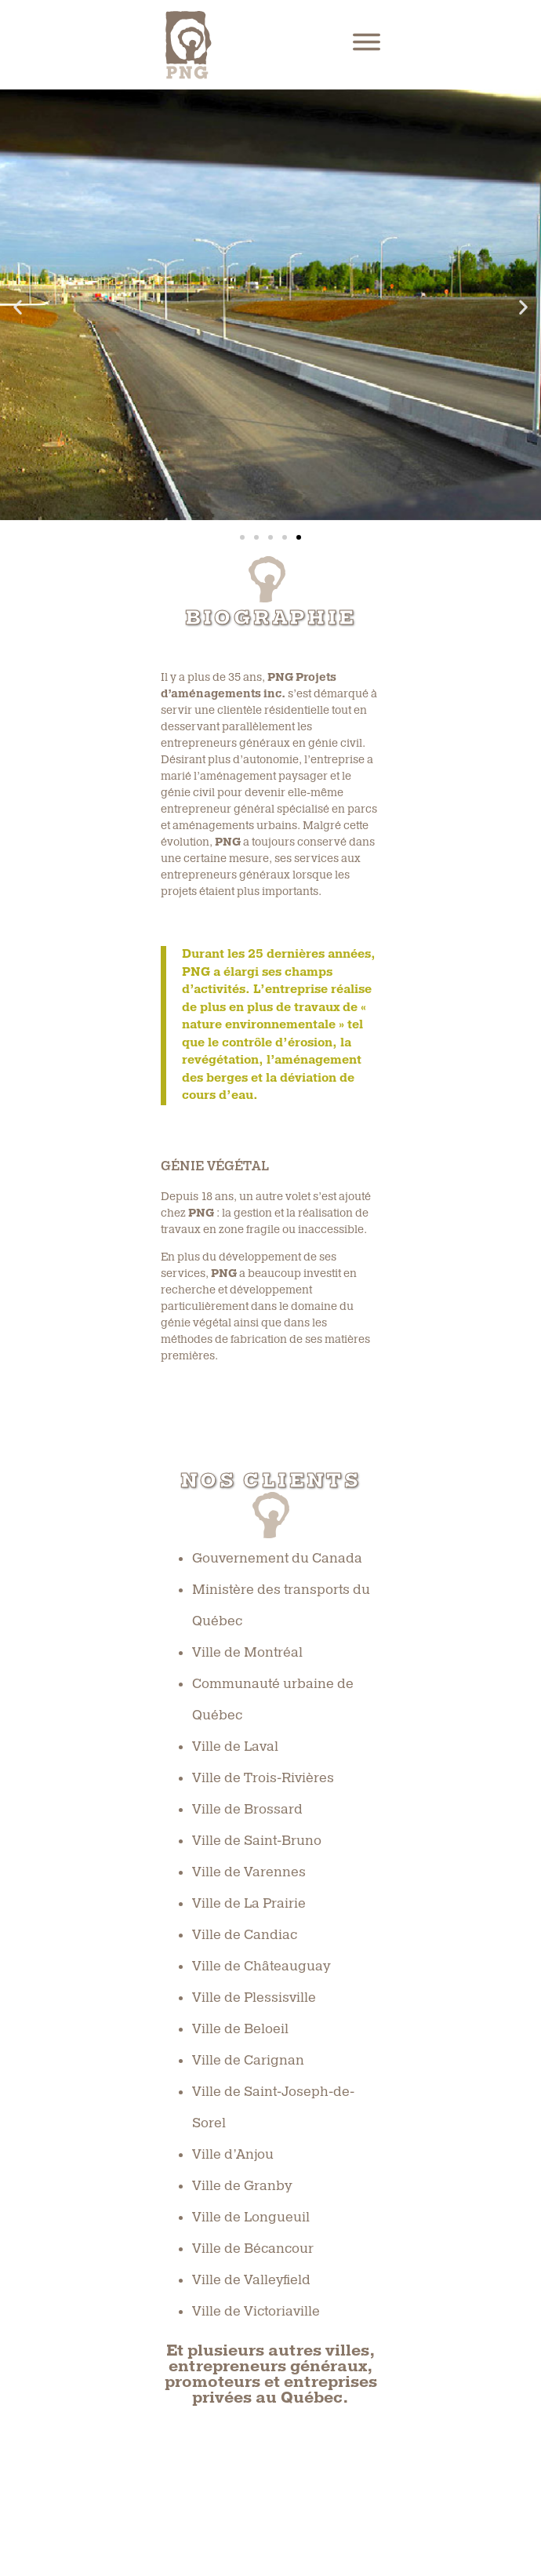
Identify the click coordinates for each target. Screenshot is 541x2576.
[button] (17, 307)
